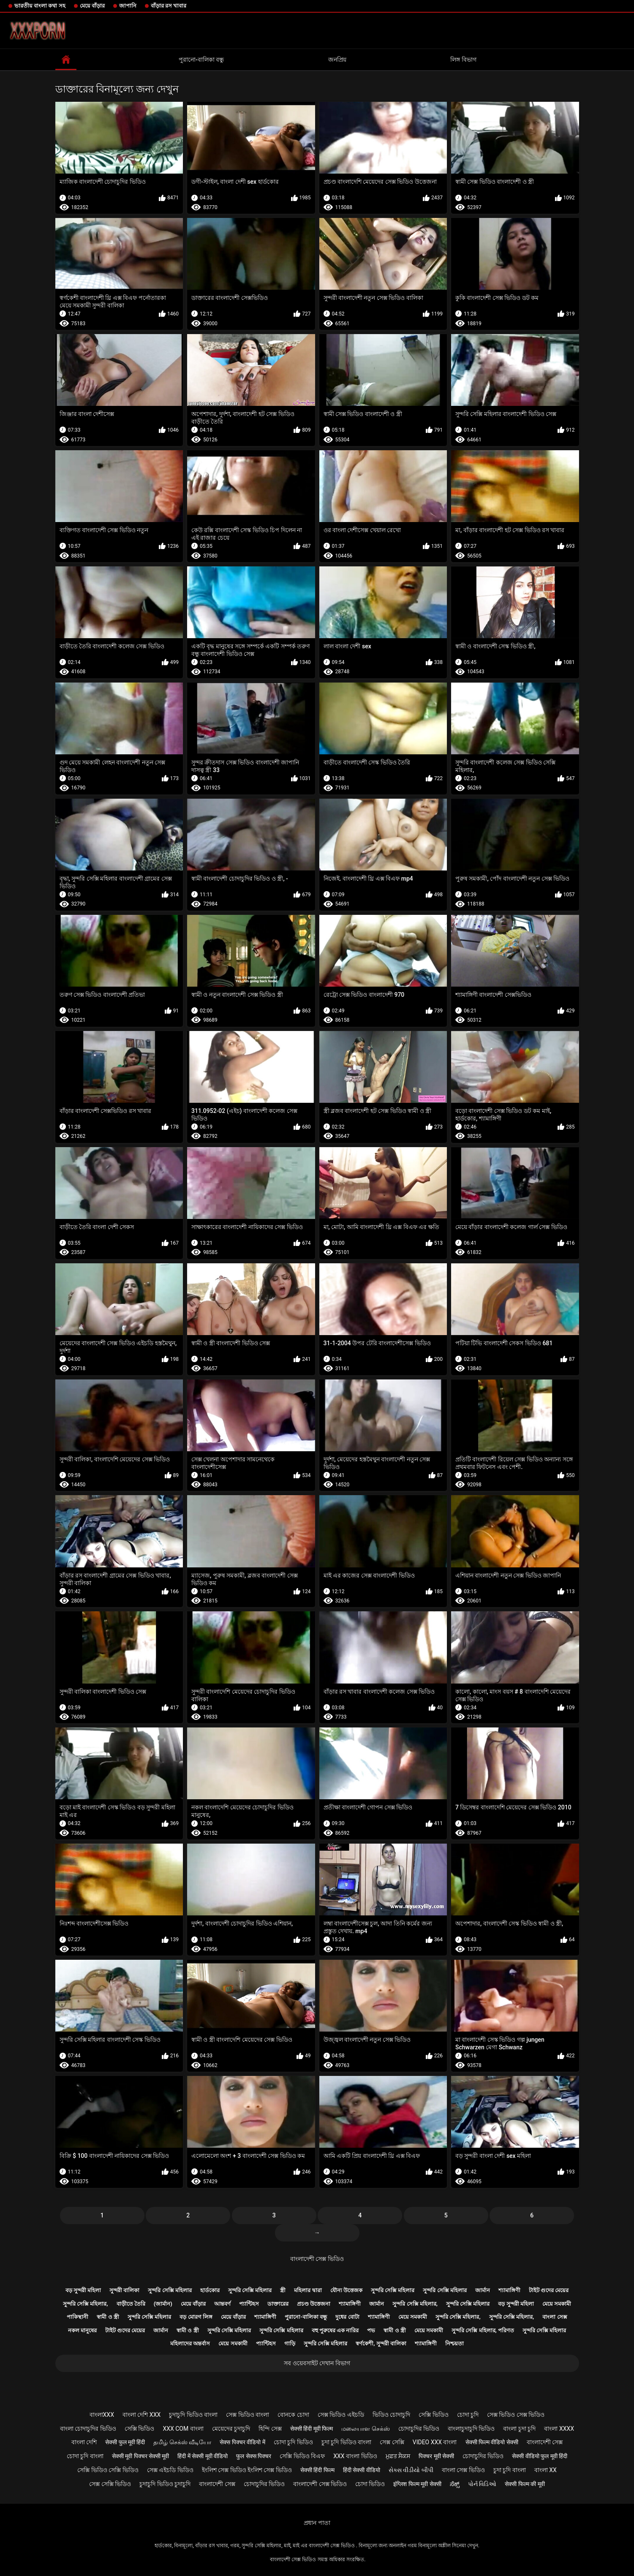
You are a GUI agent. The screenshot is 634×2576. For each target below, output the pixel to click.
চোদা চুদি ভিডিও (293, 2442)
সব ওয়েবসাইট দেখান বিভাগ (317, 2363)
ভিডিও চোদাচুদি (391, 2414)
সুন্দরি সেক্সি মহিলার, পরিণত (483, 2330)
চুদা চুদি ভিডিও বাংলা (346, 2442)
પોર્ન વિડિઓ (482, 2484)
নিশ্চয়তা (454, 2343)
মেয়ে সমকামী (556, 2304)
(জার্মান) (163, 2304)
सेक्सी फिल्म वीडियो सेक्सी (491, 2442)
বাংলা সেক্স (554, 2317)
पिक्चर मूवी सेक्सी (436, 2456)
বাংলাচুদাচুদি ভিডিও (471, 2428)
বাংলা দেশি (84, 2442)
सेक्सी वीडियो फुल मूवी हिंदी (539, 2456)
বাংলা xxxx (559, 2428)
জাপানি (127, 6)
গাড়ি (289, 2343)
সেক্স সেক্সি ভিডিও (110, 2484)
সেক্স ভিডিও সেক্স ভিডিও (515, 2414)
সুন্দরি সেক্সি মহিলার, (85, 2304)
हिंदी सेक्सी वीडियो (361, 2470)
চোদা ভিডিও (370, 2484)
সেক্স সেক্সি (392, 2442)
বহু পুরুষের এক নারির (335, 2330)
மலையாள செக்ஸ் (365, 2428)
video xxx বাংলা (435, 2442)
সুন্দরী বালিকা (124, 2290)
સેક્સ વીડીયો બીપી (411, 2470)
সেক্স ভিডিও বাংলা (247, 2414)
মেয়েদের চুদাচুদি (231, 2428)
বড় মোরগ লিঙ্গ (196, 2317)
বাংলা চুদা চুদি (519, 2428)
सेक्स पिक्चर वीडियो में (242, 2442)
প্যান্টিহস (249, 2304)
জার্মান (482, 2290)
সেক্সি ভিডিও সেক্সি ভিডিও (107, 2470)
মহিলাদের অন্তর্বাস (190, 2343)
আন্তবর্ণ (222, 2304)
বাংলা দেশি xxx (141, 2414)
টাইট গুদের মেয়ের (549, 2290)
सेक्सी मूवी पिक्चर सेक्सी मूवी (140, 2456)
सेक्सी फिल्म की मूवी (524, 2484)
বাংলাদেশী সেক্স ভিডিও (317, 2258)
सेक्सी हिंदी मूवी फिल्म (311, 2428)
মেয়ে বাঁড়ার (92, 6)
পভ (371, 2330)
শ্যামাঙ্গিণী (509, 2290)
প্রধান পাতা (317, 2522)
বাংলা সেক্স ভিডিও (463, 2470)
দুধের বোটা (347, 2317)
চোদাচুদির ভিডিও (418, 2428)
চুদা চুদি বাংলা (509, 2470)
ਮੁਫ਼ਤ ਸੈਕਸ (398, 2456)
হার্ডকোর (210, 2290)
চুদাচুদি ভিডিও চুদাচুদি (164, 2484)
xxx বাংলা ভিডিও (355, 2456)
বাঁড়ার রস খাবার (168, 6)
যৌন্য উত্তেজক (346, 2290)
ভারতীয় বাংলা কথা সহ (39, 6)
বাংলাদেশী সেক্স (545, 2442)
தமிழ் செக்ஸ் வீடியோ (182, 2442)
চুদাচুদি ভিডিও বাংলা (193, 2414)
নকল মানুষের (82, 2330)
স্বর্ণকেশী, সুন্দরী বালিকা (381, 2343)
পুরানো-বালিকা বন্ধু (201, 59)
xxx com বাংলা (183, 2428)
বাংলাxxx (102, 2414)
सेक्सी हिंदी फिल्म (317, 2470)
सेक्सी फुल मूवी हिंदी (125, 2442)
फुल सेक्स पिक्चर (253, 2456)
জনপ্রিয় (337, 59)
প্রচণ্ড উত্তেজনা (313, 2304)
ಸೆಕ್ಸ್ (455, 2484)
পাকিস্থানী (77, 2317)
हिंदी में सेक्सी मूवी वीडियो (202, 2456)
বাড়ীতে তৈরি (131, 2304)
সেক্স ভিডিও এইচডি (341, 2414)
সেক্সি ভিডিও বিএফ (302, 2456)
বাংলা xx (545, 2470)
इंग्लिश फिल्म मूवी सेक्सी (417, 2484)
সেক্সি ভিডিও (433, 2414)
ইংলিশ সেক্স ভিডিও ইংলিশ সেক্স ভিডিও (247, 2470)
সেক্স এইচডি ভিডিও (170, 2470)
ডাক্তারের (277, 2304)
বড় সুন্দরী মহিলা (83, 2290)
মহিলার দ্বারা (307, 2290)
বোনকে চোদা (293, 2414)
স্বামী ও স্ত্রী (108, 2317)
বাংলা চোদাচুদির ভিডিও (88, 2428)
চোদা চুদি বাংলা (85, 2456)
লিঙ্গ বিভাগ (463, 59)
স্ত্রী (283, 2290)
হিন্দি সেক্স (269, 2428)
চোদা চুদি (468, 2414)
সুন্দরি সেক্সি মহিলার (169, 2290)
